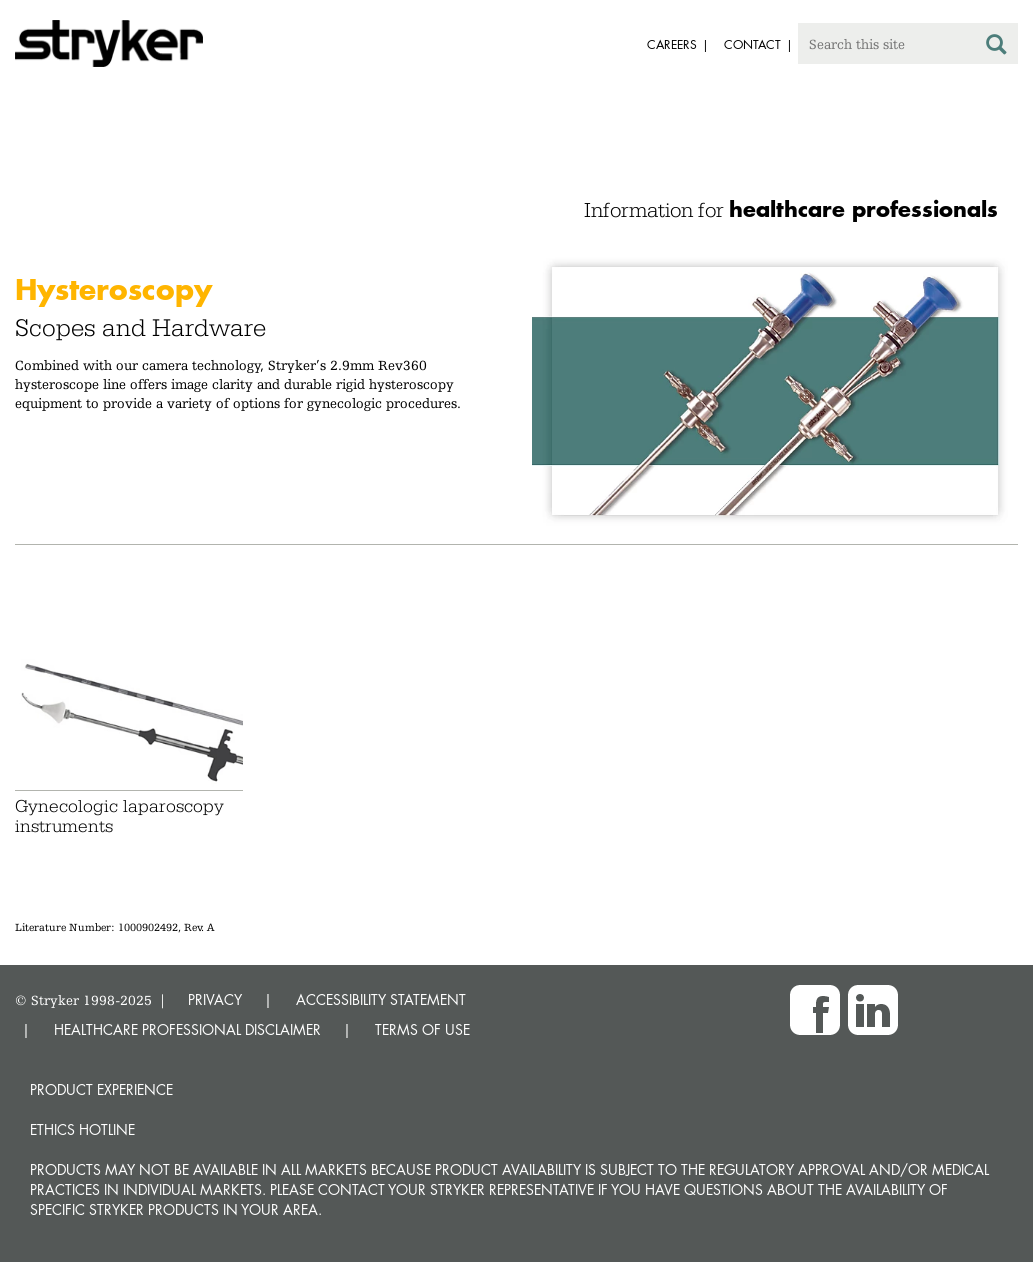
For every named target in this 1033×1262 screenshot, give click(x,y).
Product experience (101, 1089)
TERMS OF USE (422, 1029)
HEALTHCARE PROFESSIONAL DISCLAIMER (187, 1029)
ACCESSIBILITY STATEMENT (381, 999)
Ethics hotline (82, 1129)
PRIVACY (215, 999)
